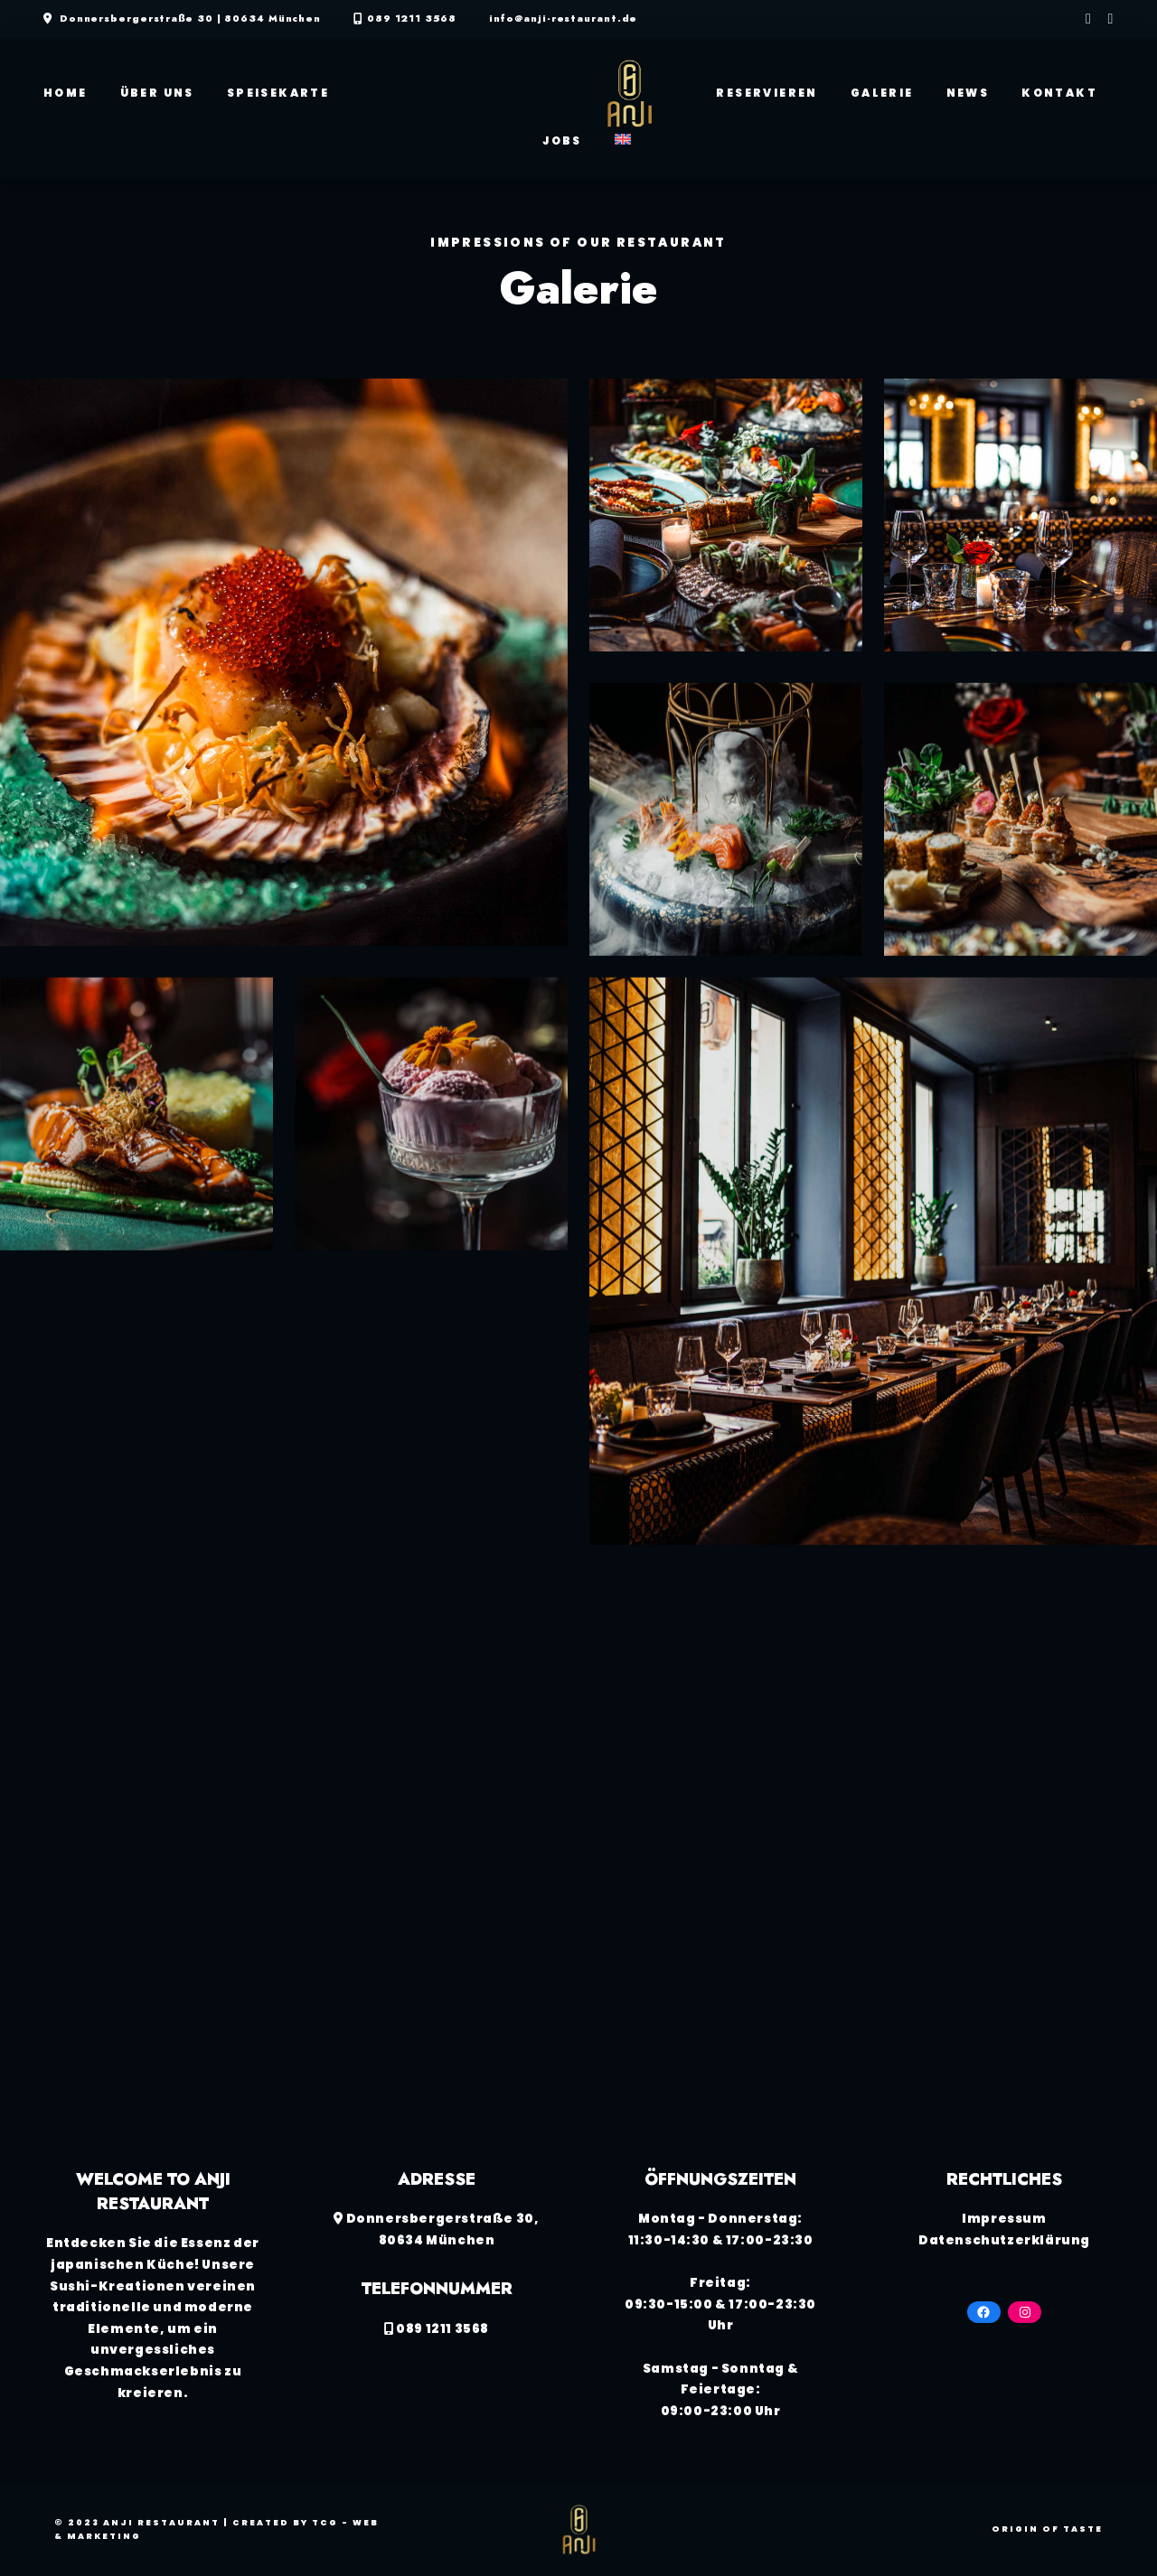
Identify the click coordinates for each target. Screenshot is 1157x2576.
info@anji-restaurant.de (563, 18)
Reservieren (766, 92)
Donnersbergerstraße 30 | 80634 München (190, 18)
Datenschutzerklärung (1004, 2240)
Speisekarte (278, 92)
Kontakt (1059, 92)
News (968, 92)
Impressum (1004, 2218)
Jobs (562, 140)
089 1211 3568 (411, 18)
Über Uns (157, 92)
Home (65, 92)
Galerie (882, 92)
